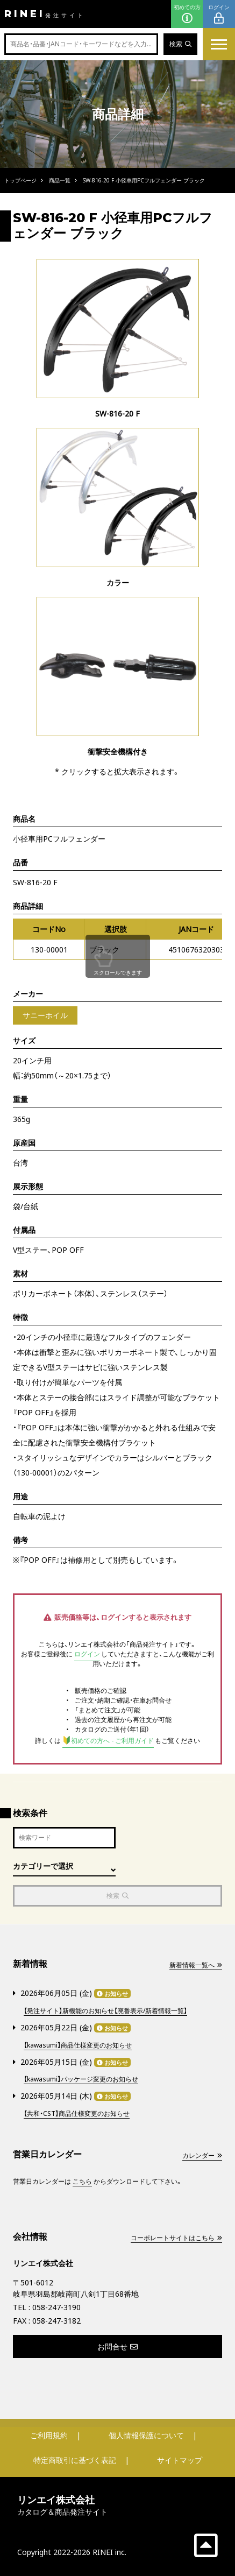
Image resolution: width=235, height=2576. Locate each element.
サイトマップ (179, 2460)
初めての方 (187, 14)
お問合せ (117, 2346)
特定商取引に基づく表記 (74, 2460)
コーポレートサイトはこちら (176, 2237)
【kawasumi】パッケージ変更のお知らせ (81, 2079)
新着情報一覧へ (195, 1965)
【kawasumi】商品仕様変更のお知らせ (78, 2045)
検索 (180, 43)
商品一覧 (59, 180)
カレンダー (202, 2155)
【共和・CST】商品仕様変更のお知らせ (77, 2113)
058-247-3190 (56, 2307)
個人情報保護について (146, 2435)
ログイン (219, 14)
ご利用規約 (49, 2435)
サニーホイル (45, 1015)
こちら (82, 2181)
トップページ (20, 180)
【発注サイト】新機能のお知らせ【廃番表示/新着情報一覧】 (105, 2010)
